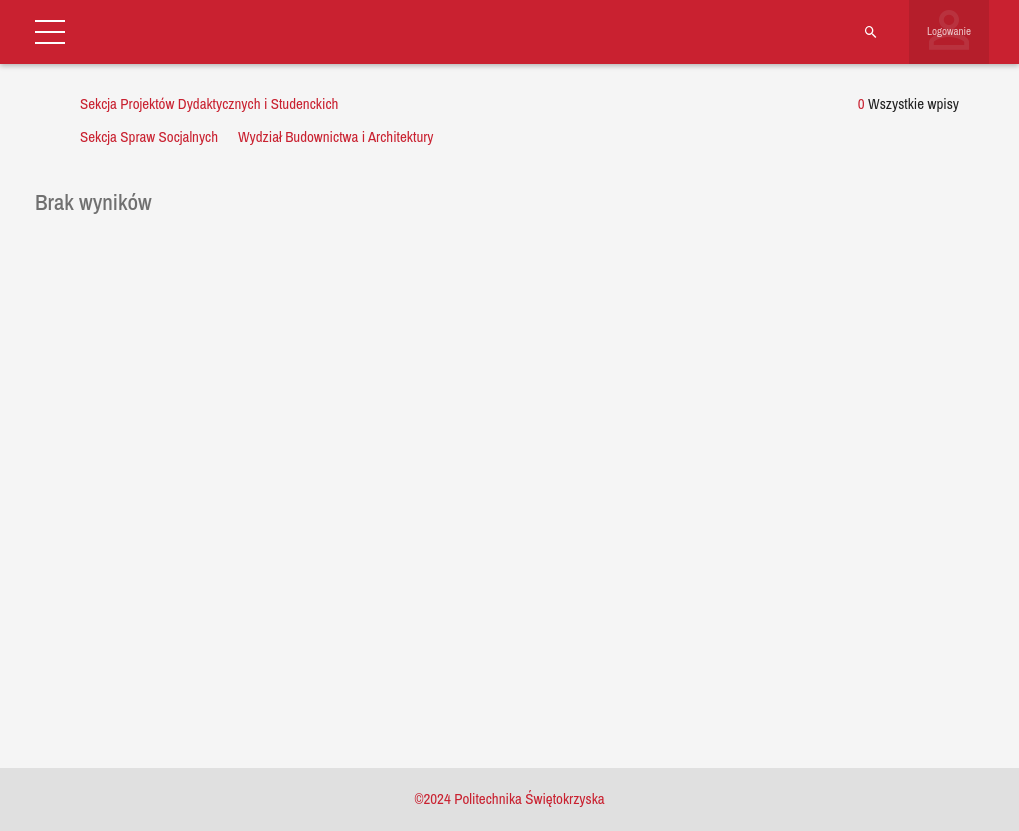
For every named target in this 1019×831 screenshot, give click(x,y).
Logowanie (949, 31)
